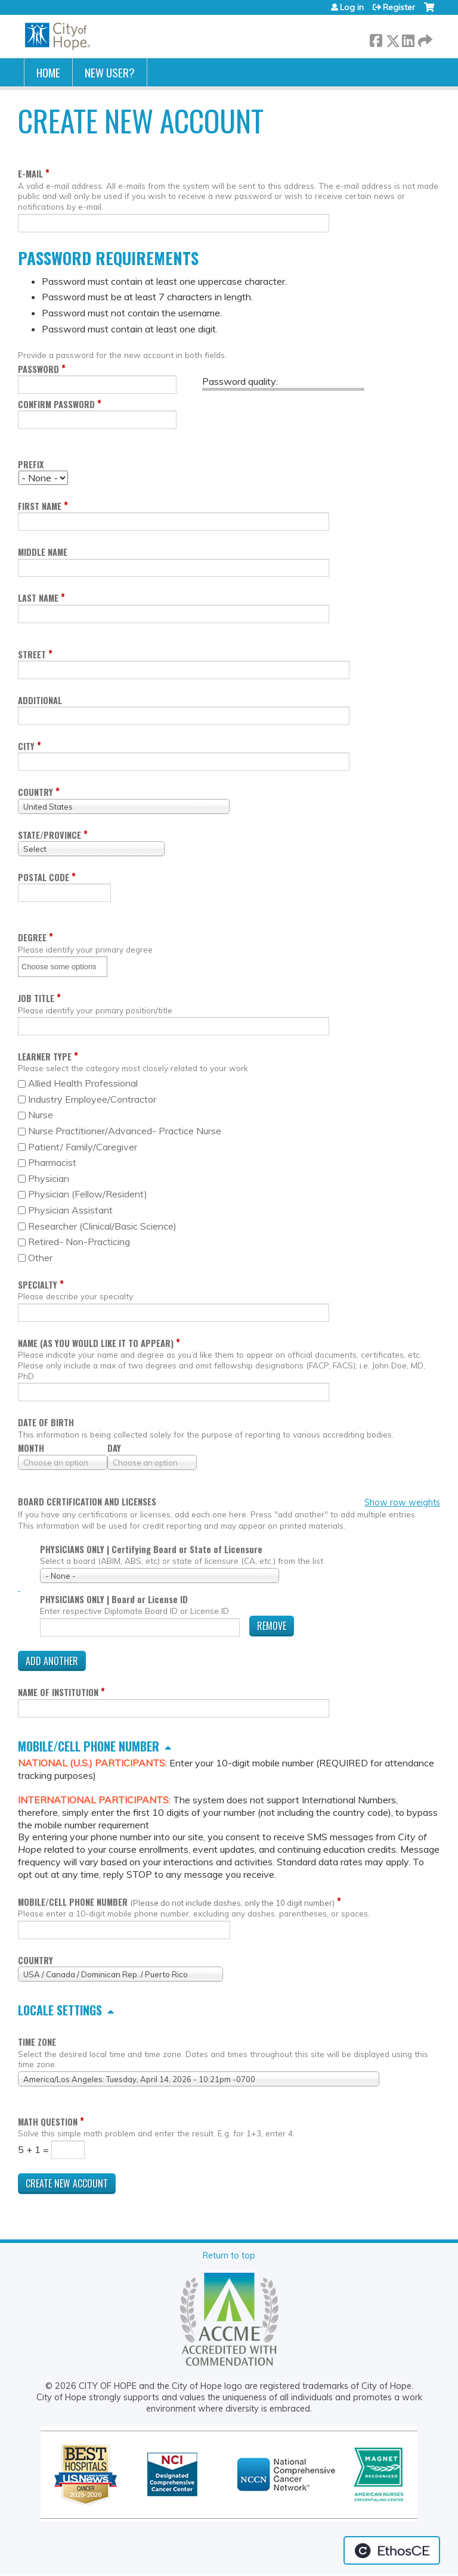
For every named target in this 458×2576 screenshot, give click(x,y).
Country (35, 792)
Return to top (229, 2255)
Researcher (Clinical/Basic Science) (102, 1226)
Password (38, 369)
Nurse (40, 1115)
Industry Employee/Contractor (92, 1099)
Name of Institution (58, 1692)
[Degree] (63, 966)
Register (399, 7)
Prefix (31, 464)
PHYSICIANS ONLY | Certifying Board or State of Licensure (151, 1549)
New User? (110, 72)
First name (39, 506)
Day (114, 1448)
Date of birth (46, 1422)
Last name (38, 598)
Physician (48, 1178)
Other (40, 1258)
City (26, 746)
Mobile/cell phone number (88, 1746)
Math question (48, 2121)
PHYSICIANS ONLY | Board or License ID (114, 1599)
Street (32, 654)
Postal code (43, 877)
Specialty (37, 1284)
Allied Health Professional (83, 1083)
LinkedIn (408, 38)
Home (48, 72)
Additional (40, 700)
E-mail (30, 173)
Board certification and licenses (87, 1502)
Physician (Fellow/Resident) (87, 1194)
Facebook (376, 38)
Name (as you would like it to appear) (96, 1343)
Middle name (42, 552)
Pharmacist (52, 1162)
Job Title (36, 998)
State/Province (49, 835)
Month (31, 1448)
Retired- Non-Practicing (79, 1241)
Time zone (37, 2042)
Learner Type (45, 1056)
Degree (32, 937)
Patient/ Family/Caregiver (82, 1147)
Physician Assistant (70, 1210)
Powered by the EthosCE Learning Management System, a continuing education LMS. (392, 2550)
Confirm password (56, 404)
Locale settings (60, 2010)
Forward (424, 38)
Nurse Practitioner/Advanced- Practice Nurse (124, 1131)
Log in (352, 7)
